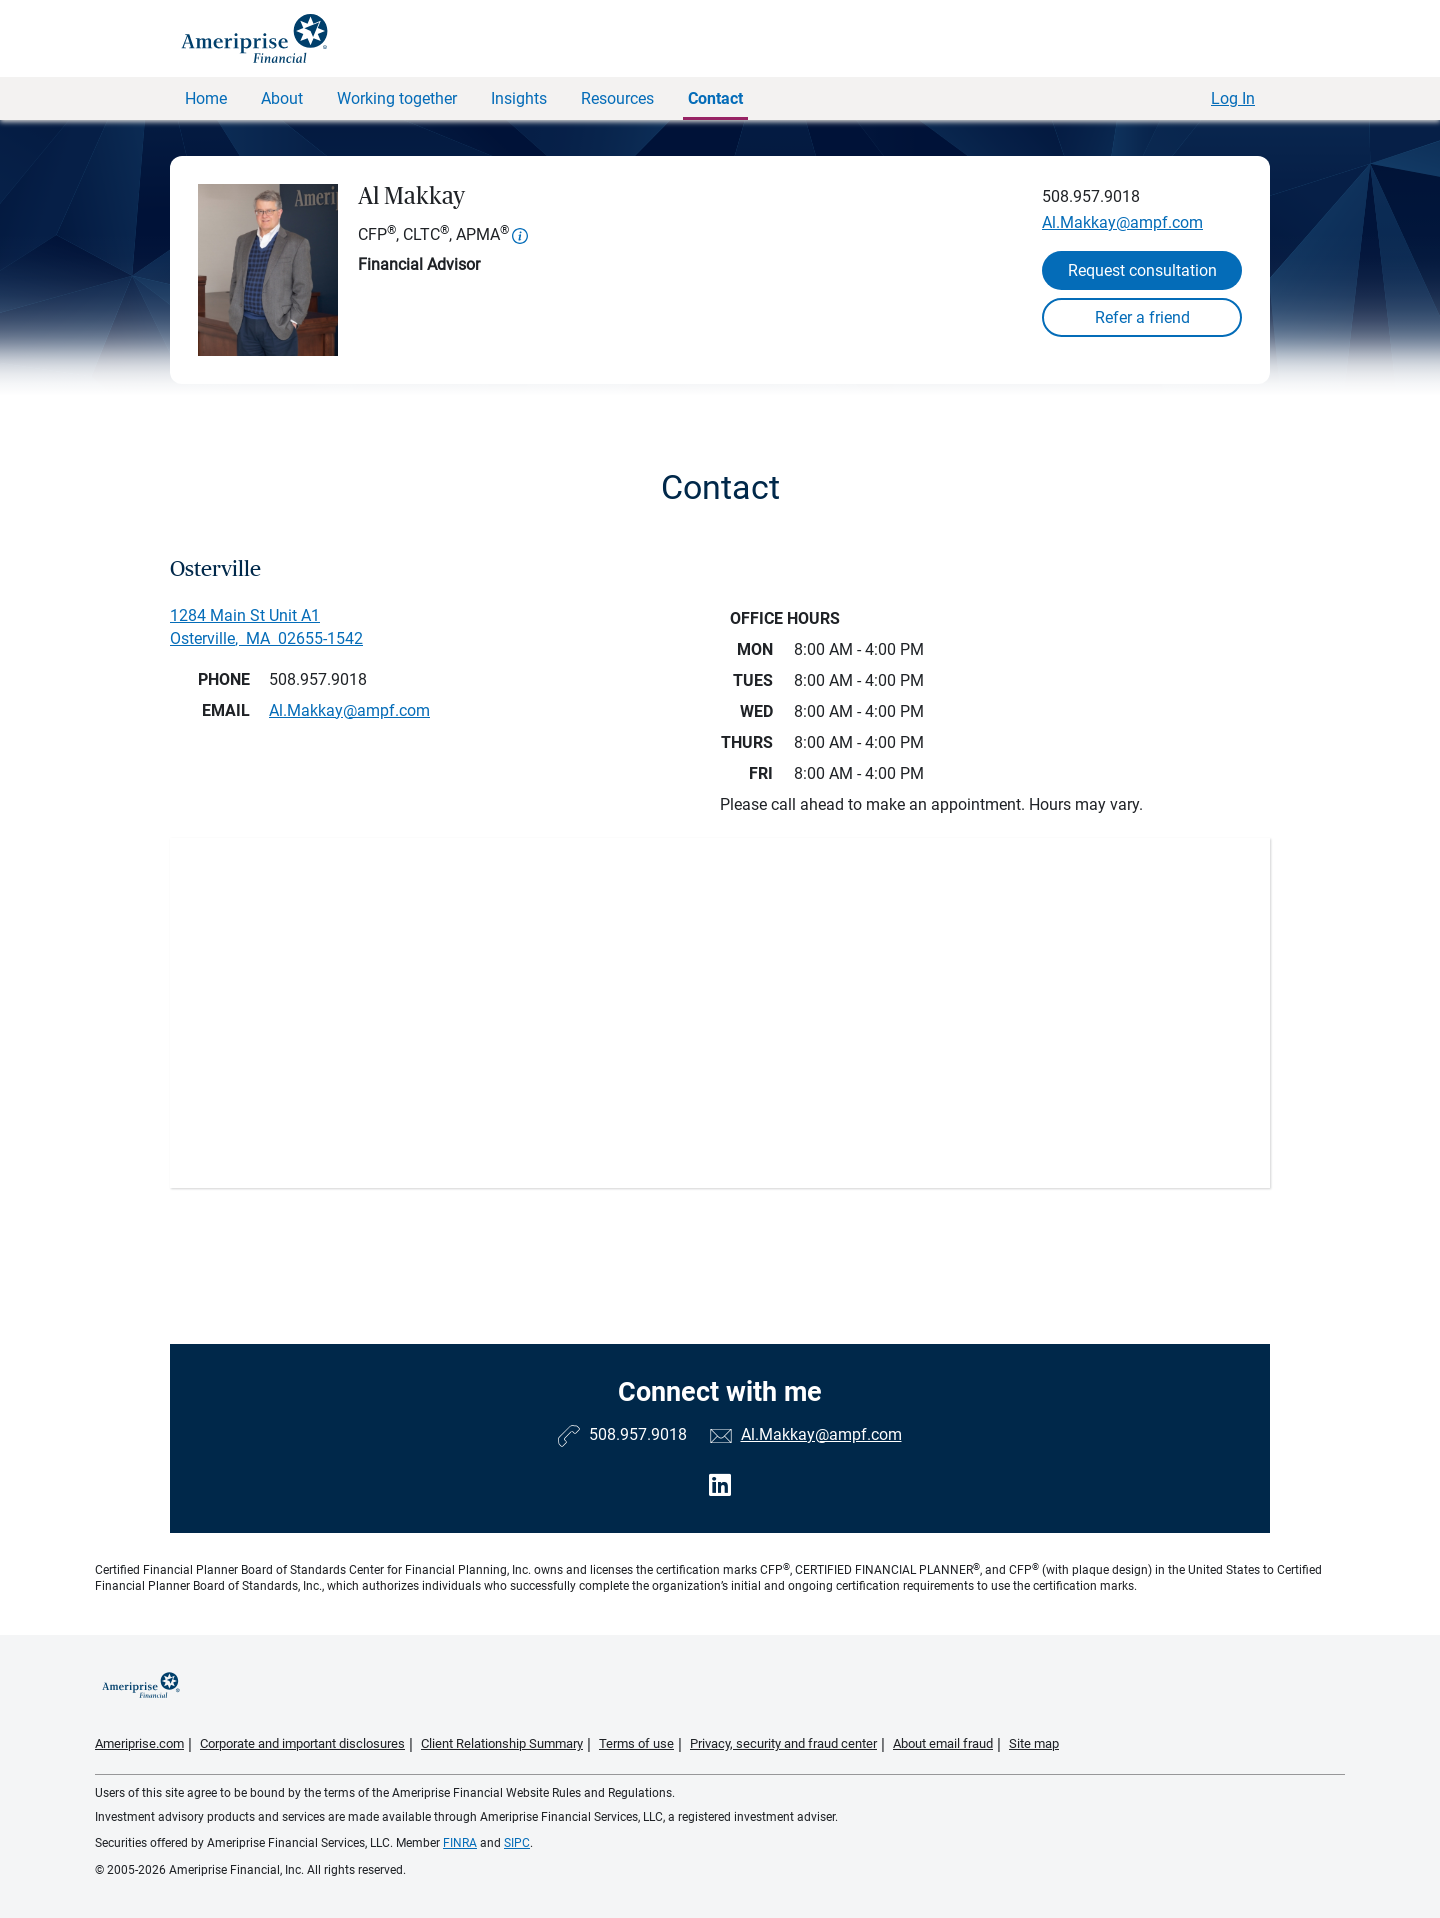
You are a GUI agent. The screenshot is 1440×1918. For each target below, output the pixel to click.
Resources (617, 98)
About (282, 98)
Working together (397, 98)
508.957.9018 (1091, 196)
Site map (1034, 1743)
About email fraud (943, 1743)
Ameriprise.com (139, 1743)
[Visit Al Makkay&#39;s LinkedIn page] (720, 1485)
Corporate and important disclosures (302, 1743)
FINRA (460, 1843)
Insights (519, 98)
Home (206, 98)
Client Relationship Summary (502, 1743)
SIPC (517, 1843)
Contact (715, 98)
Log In (1233, 98)
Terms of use (636, 1743)
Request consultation (1142, 270)
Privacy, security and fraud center (783, 1743)
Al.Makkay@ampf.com (1122, 222)
